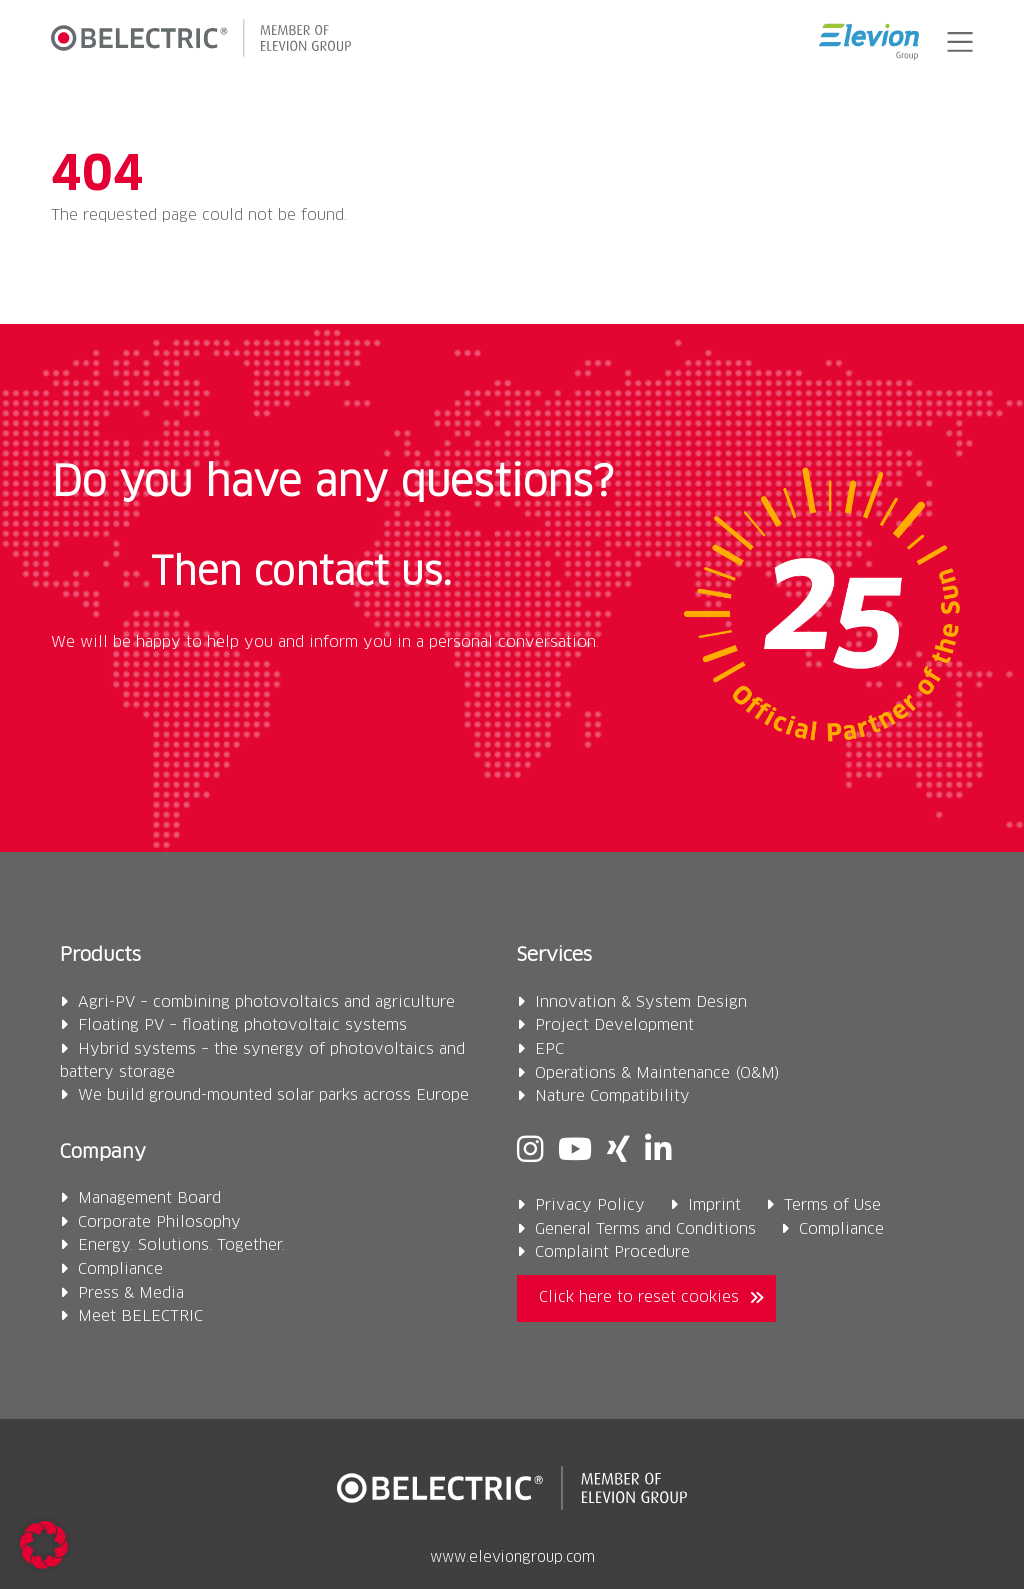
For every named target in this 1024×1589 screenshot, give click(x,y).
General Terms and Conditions (645, 1229)
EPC (549, 1049)
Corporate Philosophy (159, 1222)
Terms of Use (832, 1205)
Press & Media (131, 1293)
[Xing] (618, 1151)
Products (100, 955)
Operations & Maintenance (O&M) (657, 1073)
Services (554, 955)
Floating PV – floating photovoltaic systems (242, 1025)
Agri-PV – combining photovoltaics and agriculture (266, 1002)
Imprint (714, 1205)
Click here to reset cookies (639, 1297)
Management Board (149, 1198)
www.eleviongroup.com (512, 1558)
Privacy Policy (590, 1205)
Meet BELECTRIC (140, 1316)
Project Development (614, 1025)
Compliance (120, 1269)
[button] (956, 42)
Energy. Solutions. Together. (181, 1245)
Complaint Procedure (612, 1252)
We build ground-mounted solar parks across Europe (273, 1095)
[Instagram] (530, 1151)
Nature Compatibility (612, 1096)
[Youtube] (575, 1151)
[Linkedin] (658, 1151)
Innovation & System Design (641, 1002)
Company (103, 1152)
